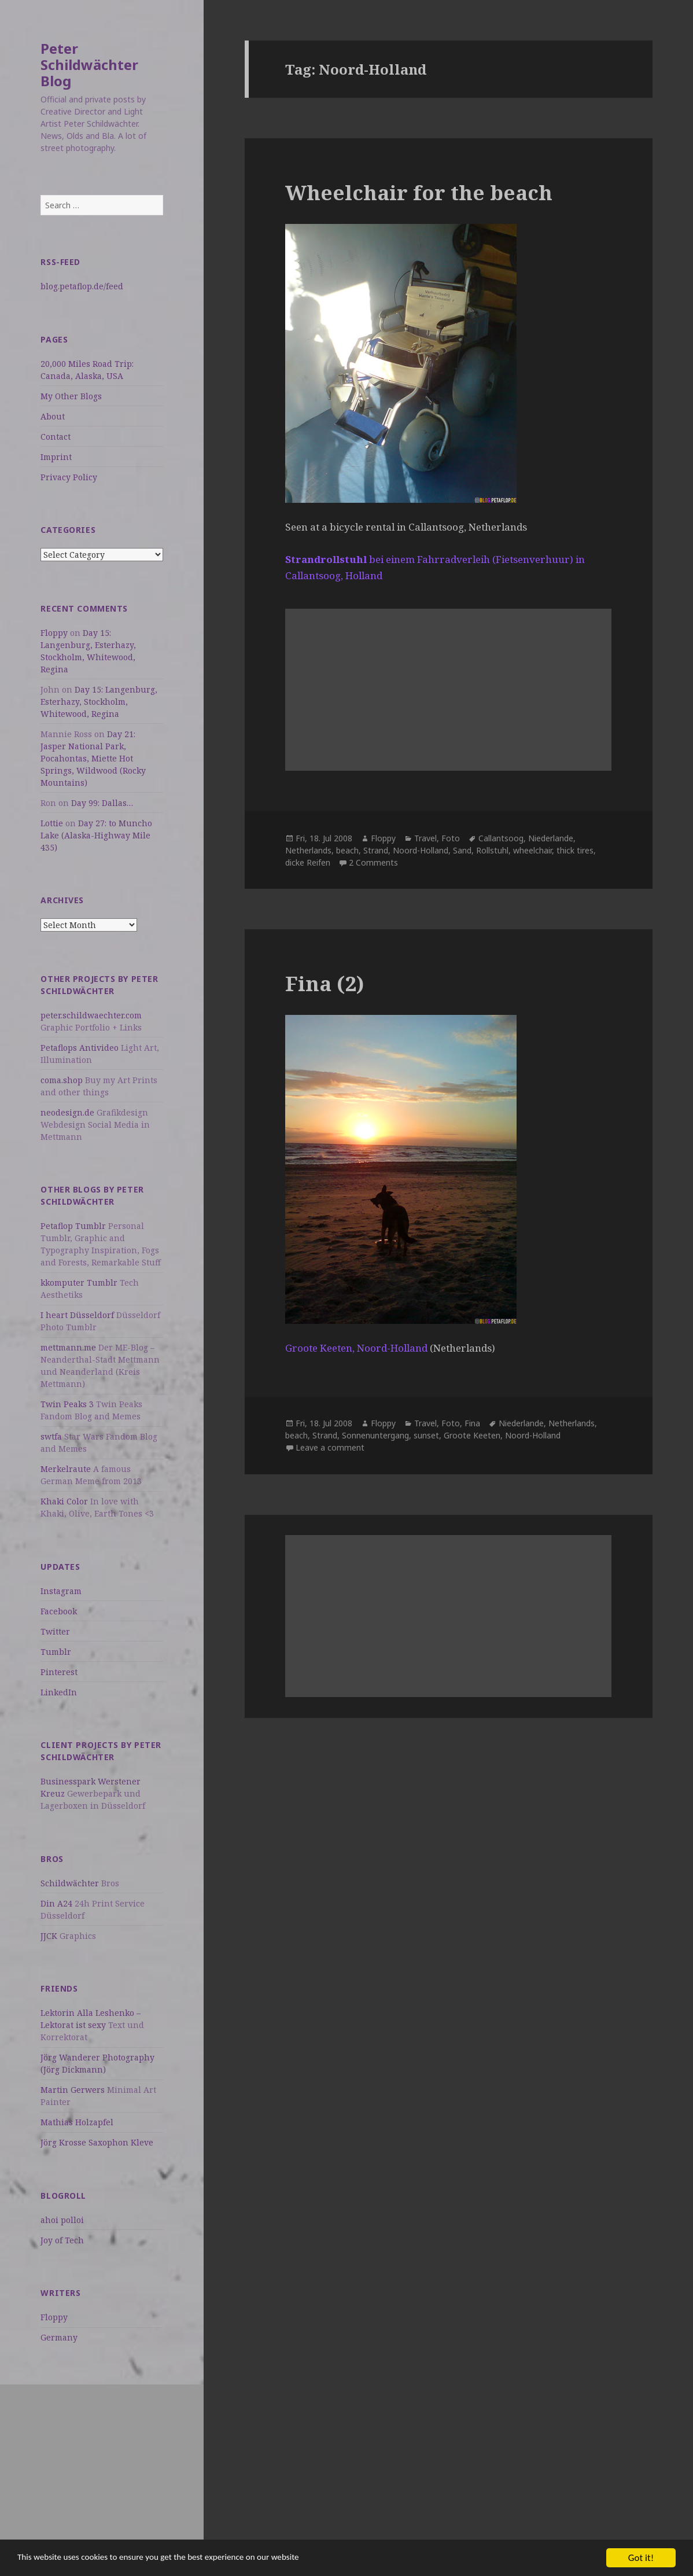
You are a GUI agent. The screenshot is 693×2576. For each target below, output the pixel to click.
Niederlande (550, 838)
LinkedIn (58, 1692)
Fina (472, 1423)
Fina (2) (324, 983)
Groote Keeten (472, 1435)
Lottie (51, 823)
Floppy (54, 632)
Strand (375, 850)
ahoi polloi (62, 2219)
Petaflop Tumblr (73, 1225)
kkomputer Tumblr (78, 1282)
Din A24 (56, 1903)
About (52, 416)
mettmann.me (68, 1347)
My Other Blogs (71, 396)
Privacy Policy (68, 477)
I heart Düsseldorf (77, 1314)
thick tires (575, 850)
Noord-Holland (420, 850)
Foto (450, 838)
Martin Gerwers (72, 2089)
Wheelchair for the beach (418, 192)
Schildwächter (69, 1883)
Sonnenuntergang (375, 1435)
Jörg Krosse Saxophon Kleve (96, 2142)
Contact (55, 436)
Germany (59, 2337)
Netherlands (308, 850)
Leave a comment (330, 1447)
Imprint (56, 456)
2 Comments (373, 862)
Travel (425, 838)
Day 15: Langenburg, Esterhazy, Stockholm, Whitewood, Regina (98, 701)
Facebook (58, 1611)
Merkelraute (65, 1468)
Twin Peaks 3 (67, 1404)
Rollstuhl (492, 850)
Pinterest (59, 1671)
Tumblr (55, 1651)
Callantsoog (501, 838)
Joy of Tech (62, 2240)
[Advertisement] (102, 2465)
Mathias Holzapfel (76, 2122)
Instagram (61, 1590)
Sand (462, 850)
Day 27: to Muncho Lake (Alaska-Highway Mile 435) (96, 835)
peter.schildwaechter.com (91, 1015)
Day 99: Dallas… (102, 802)
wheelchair (532, 850)
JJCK (48, 1935)
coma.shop (61, 1079)
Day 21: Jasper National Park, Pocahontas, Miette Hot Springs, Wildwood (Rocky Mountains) (93, 758)
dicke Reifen (307, 862)
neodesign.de (67, 1112)
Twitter (55, 1631)
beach (347, 850)
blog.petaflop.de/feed (81, 286)
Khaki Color (64, 1501)
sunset (426, 1435)
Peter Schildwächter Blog (89, 64)
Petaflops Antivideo (79, 1047)
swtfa (51, 1436)
